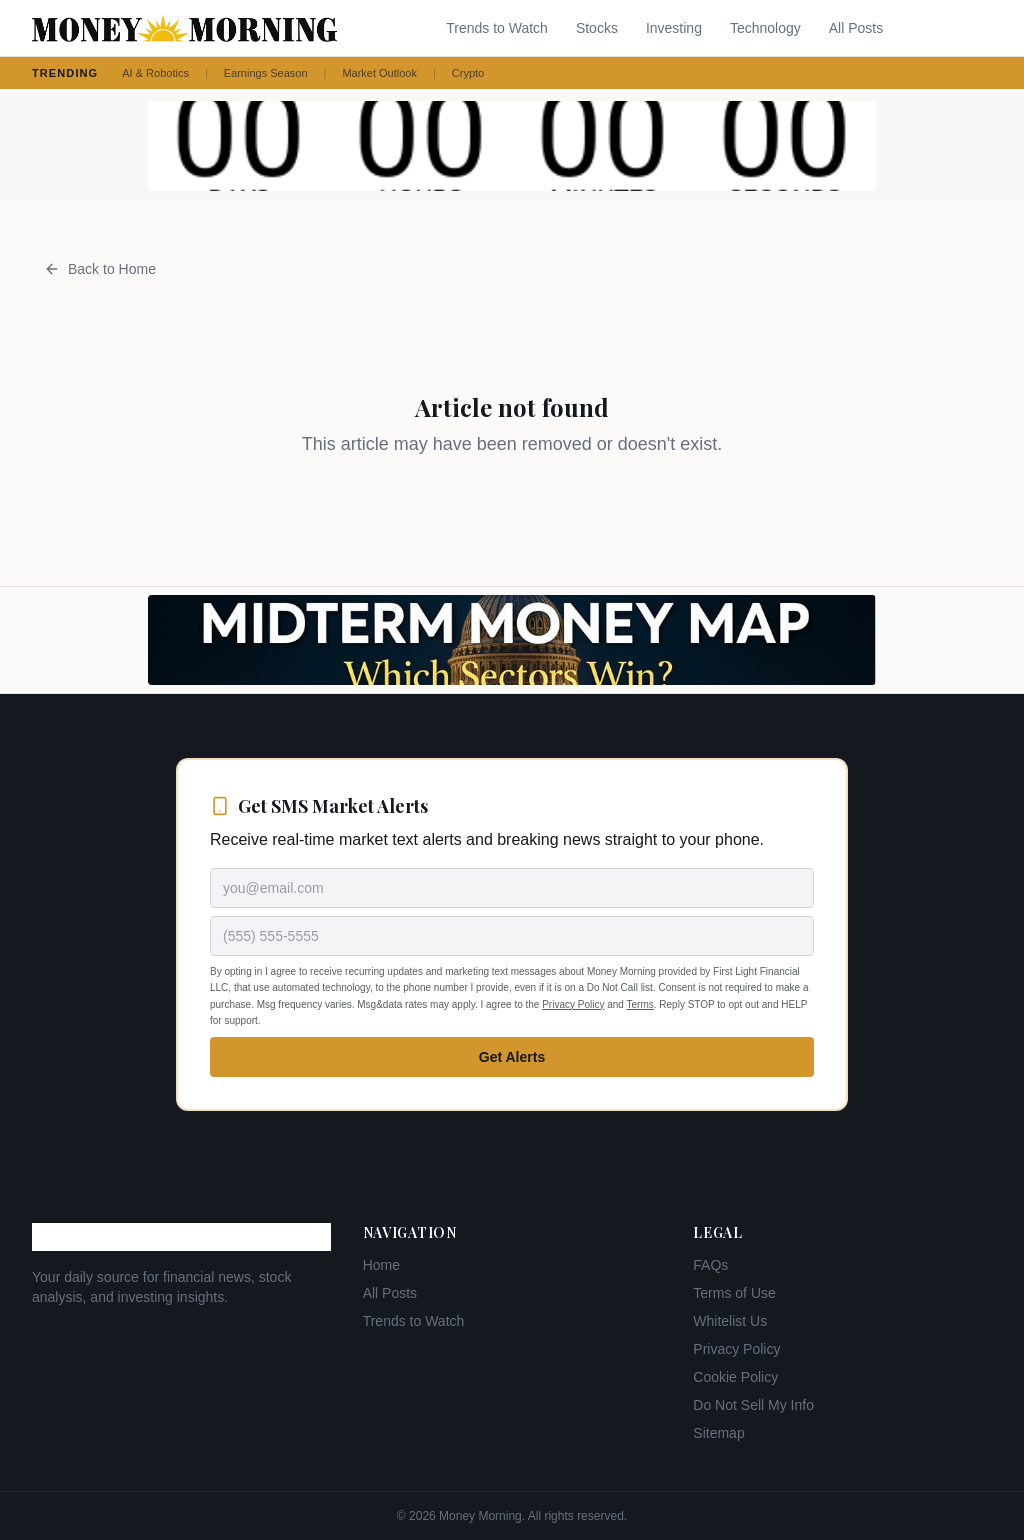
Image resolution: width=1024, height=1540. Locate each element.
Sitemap (718, 1433)
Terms (640, 1004)
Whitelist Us (730, 1321)
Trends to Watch (497, 28)
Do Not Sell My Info (753, 1405)
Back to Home (100, 269)
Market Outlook (379, 73)
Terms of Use (734, 1293)
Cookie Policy (735, 1377)
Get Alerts (512, 1057)
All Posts (856, 28)
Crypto (468, 73)
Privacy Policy (573, 1004)
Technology (765, 28)
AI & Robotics (155, 73)
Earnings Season (266, 73)
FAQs (710, 1265)
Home (381, 1265)
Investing (674, 28)
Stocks (597, 28)
